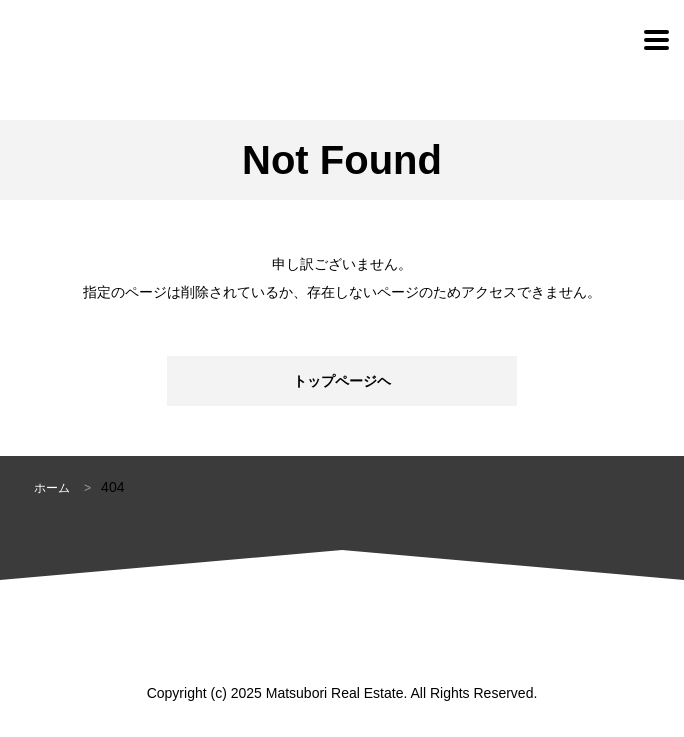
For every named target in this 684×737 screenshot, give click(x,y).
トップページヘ (342, 381)
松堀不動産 (102, 40)
